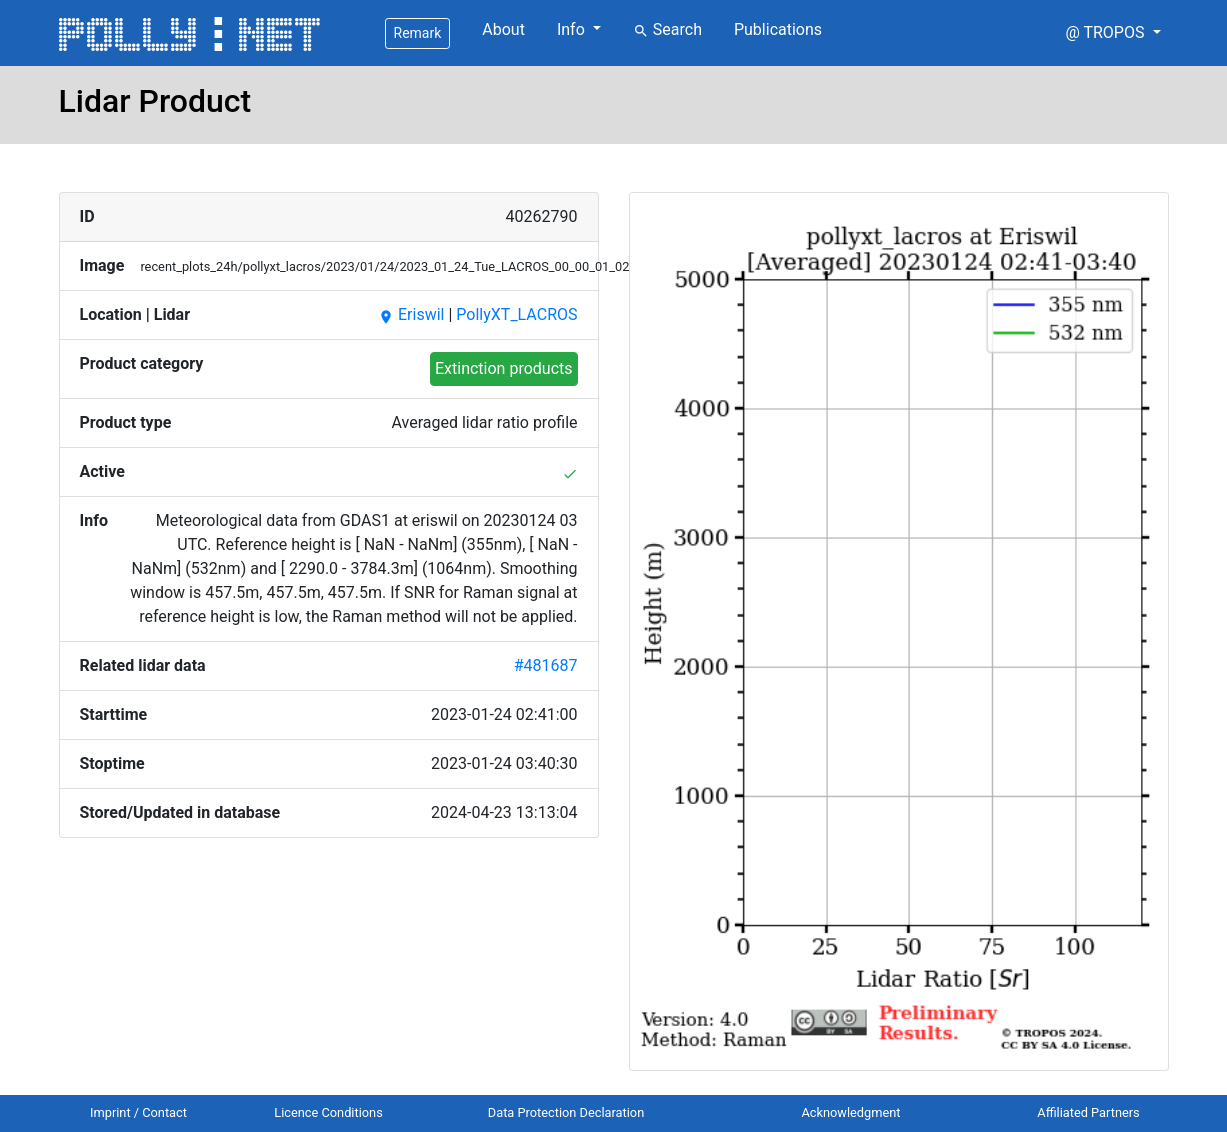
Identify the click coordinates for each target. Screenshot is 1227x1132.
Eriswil (411, 314)
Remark (418, 33)
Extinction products (504, 368)
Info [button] (573, 29)
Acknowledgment (850, 1112)
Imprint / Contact (138, 1112)
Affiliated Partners (1088, 1112)
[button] (1112, 33)
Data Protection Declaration (566, 1112)
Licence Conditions (328, 1112)
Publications (778, 29)
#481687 (546, 665)
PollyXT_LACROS (516, 314)
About (503, 29)
